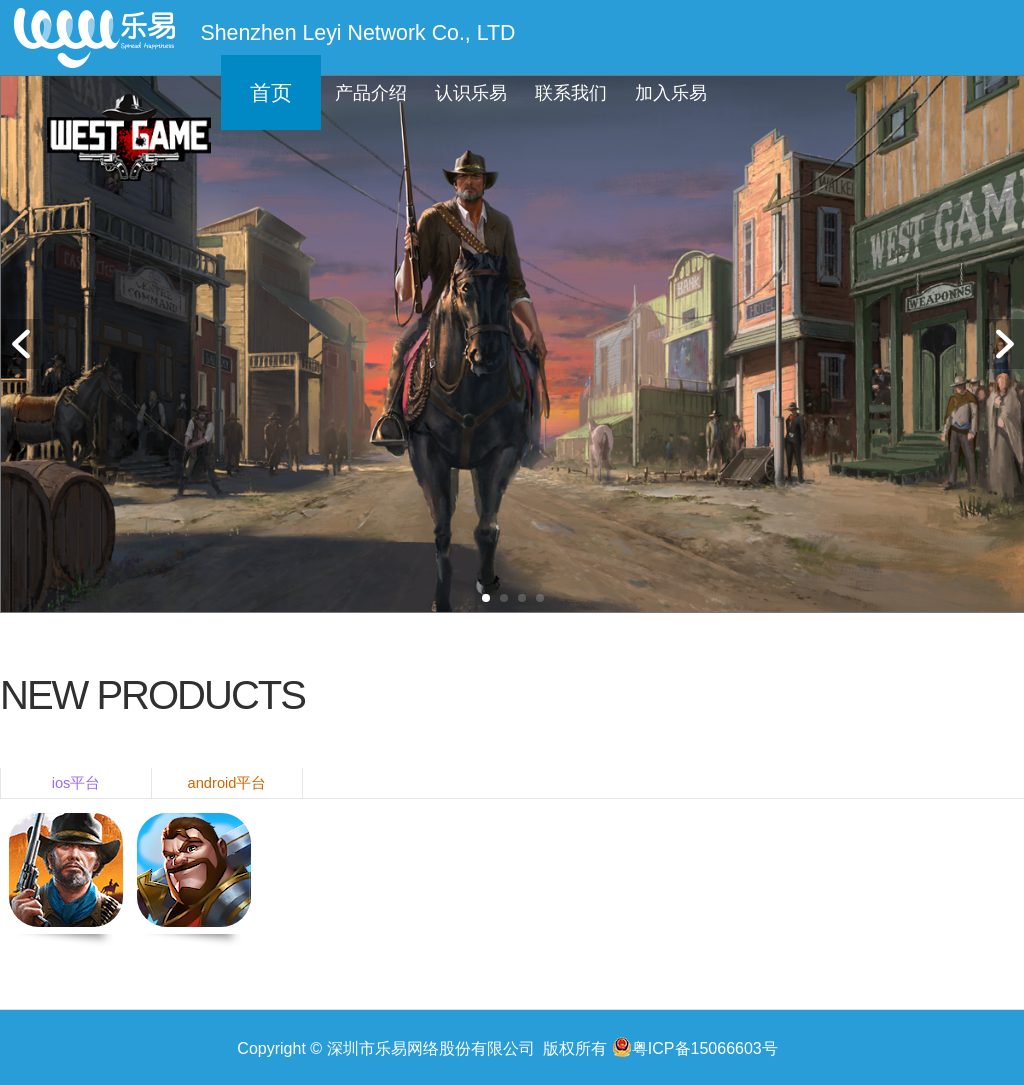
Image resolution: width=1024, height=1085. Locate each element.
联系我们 (571, 93)
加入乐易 (671, 93)
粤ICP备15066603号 (695, 1047)
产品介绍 (371, 93)
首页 (271, 93)
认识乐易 (471, 93)
